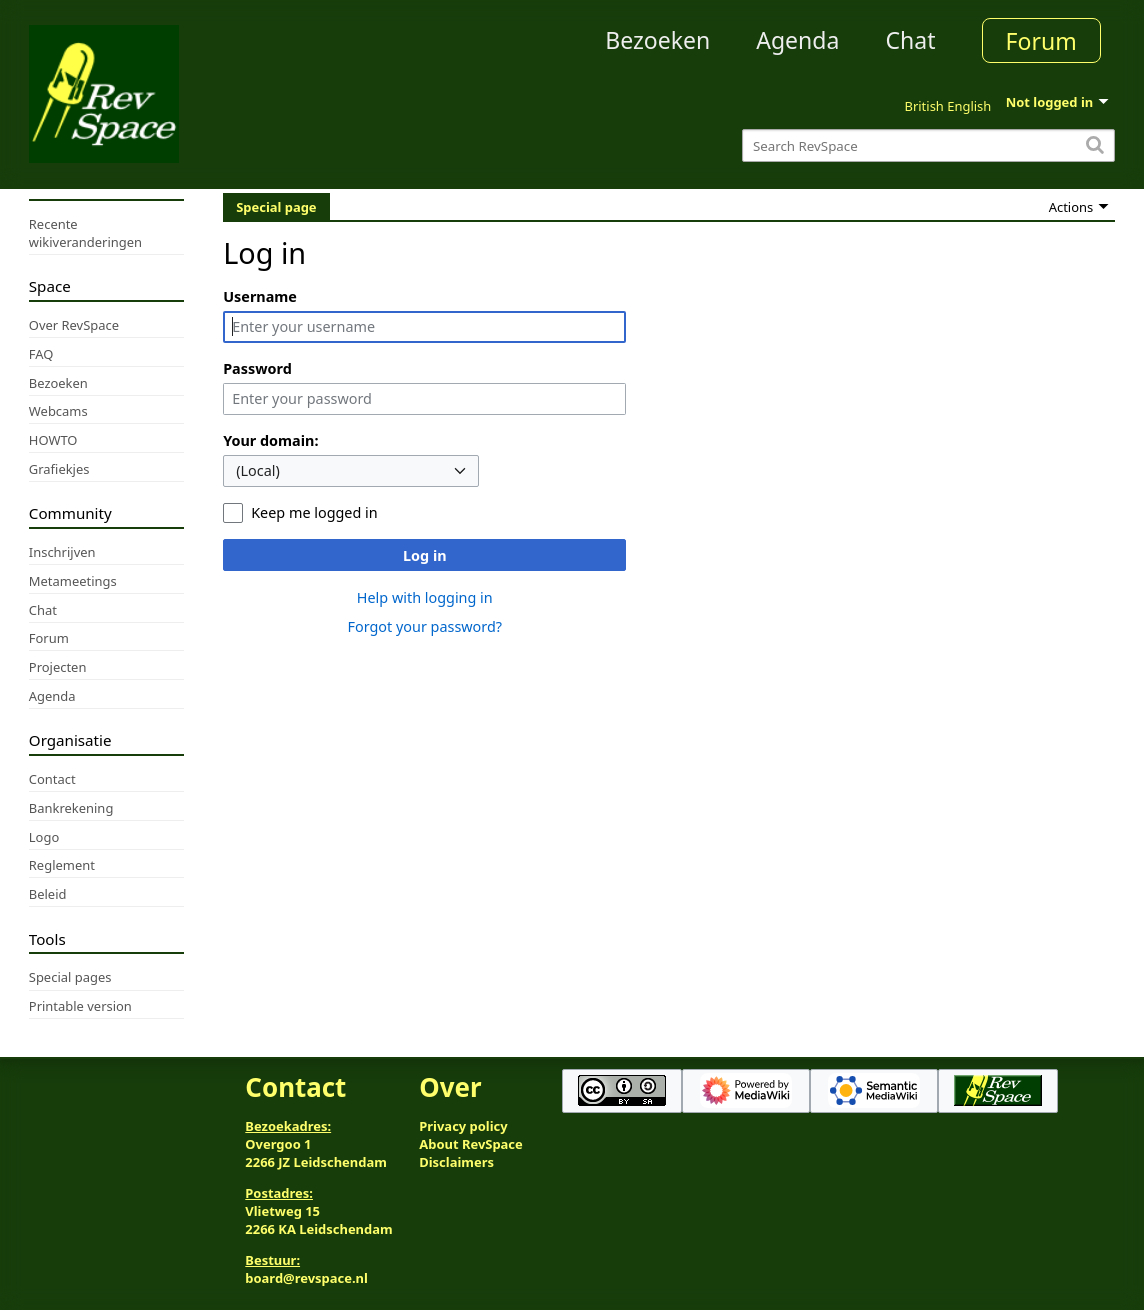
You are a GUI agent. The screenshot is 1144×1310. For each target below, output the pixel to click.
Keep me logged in (314, 512)
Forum (1041, 41)
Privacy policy (463, 1126)
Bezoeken (657, 40)
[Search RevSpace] (928, 145)
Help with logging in (425, 597)
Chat (910, 40)
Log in (425, 555)
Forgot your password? (424, 626)
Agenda (797, 40)
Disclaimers (456, 1162)
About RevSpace (471, 1144)
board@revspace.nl (306, 1278)
